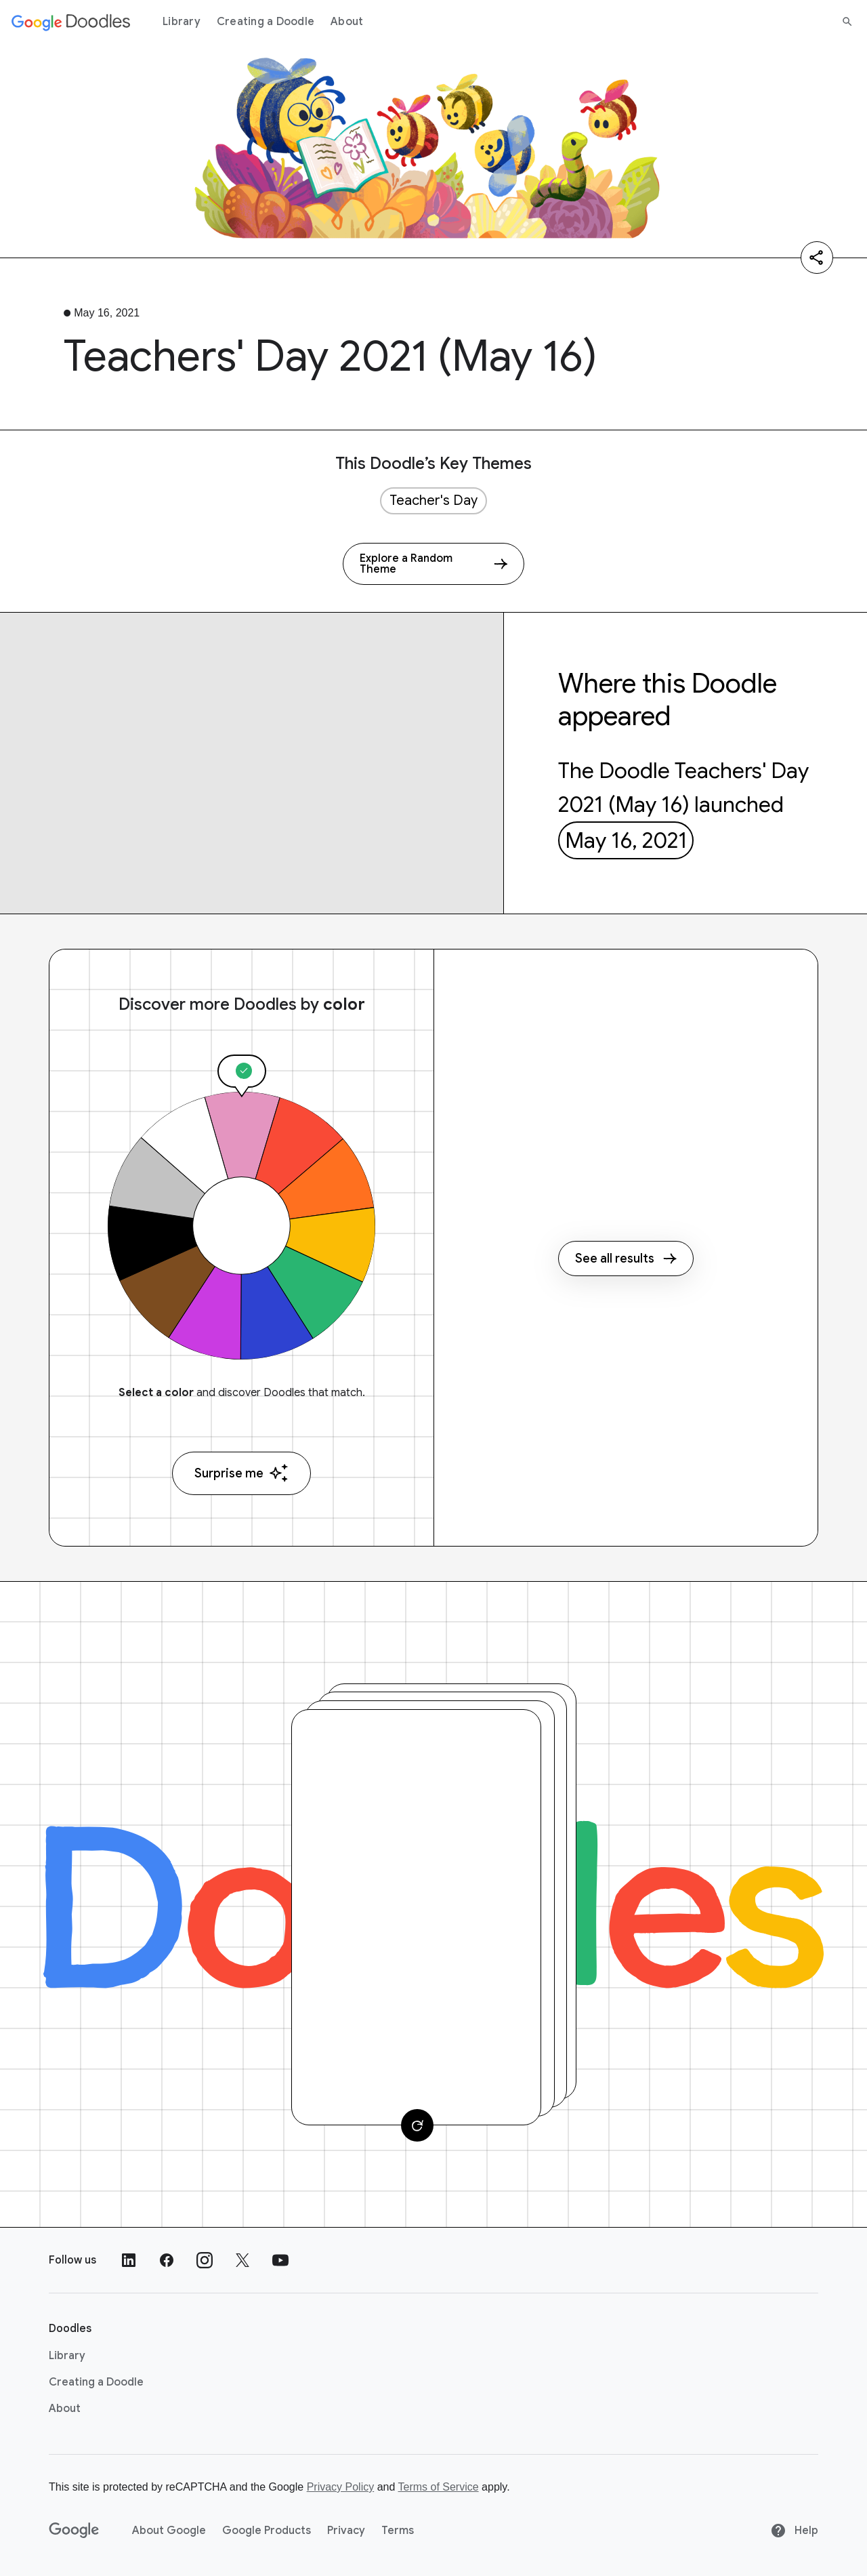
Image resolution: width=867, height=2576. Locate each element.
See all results (626, 1258)
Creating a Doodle (265, 21)
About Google (169, 2530)
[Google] (74, 2530)
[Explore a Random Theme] (433, 564)
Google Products (266, 2530)
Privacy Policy (341, 2487)
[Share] (817, 257)
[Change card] (417, 2125)
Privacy (346, 2530)
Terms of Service (438, 2487)
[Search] (847, 21)
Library (181, 21)
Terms (397, 2530)
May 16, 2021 (626, 840)
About (347, 21)
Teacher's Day (433, 500)
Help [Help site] (794, 2530)
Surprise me (241, 1473)
